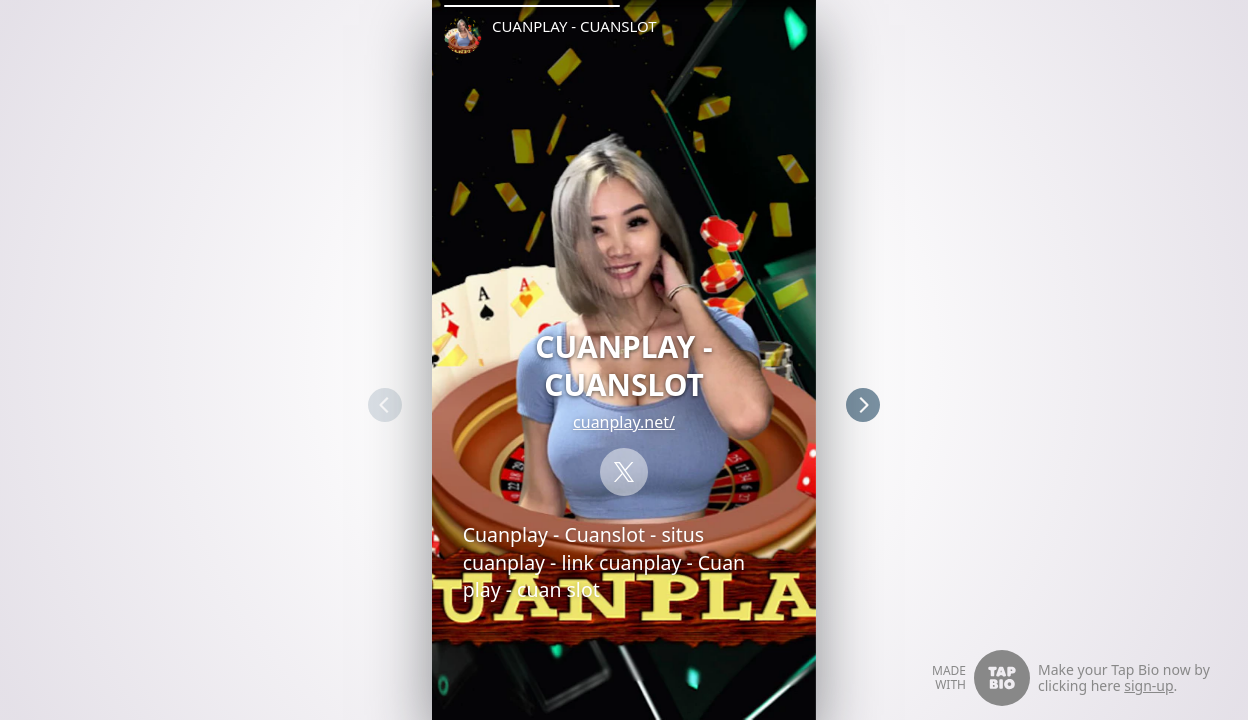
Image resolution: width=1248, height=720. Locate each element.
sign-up (1148, 685)
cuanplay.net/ (624, 422)
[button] (532, 6)
